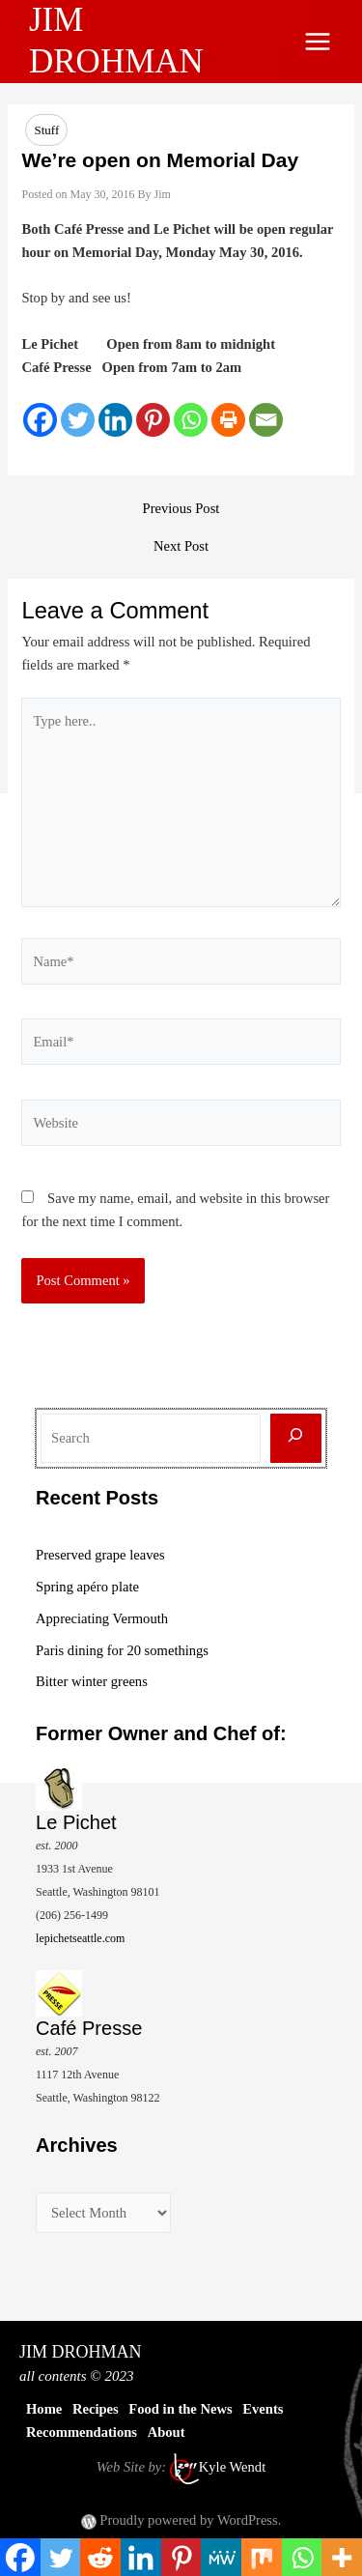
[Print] (228, 420)
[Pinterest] (153, 420)
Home (44, 2409)
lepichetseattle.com (80, 1938)
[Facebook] (40, 420)
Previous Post (181, 508)
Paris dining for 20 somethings (122, 1650)
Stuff (46, 130)
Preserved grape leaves (100, 1554)
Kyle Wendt (232, 2467)
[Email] (266, 420)
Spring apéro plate (87, 1586)
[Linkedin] (115, 420)
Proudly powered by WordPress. (190, 2520)
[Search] (295, 1438)
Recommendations (81, 2432)
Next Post (181, 546)
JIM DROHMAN (80, 2351)
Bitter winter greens (92, 1681)
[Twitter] (78, 420)
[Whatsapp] (191, 420)
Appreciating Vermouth (102, 1618)
